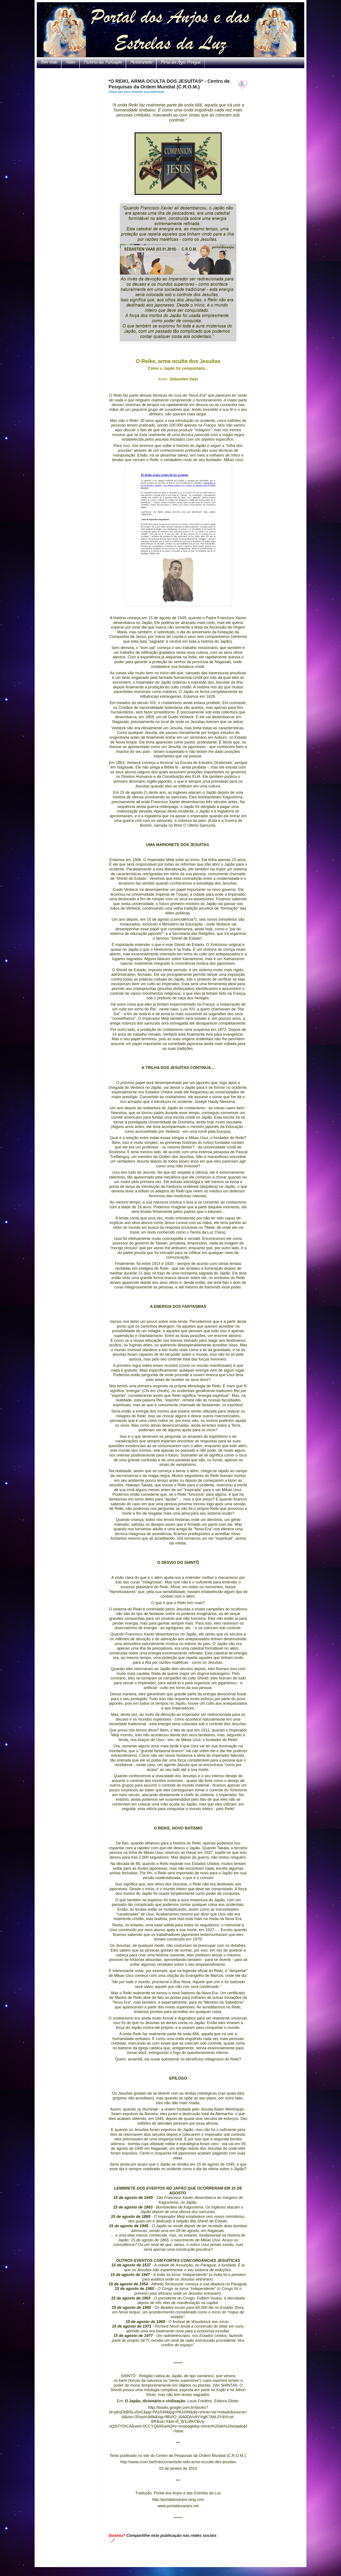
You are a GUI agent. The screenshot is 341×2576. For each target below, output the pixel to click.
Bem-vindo (49, 63)
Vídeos (70, 63)
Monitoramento (141, 63)
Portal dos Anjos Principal (180, 63)
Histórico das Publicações (103, 63)
